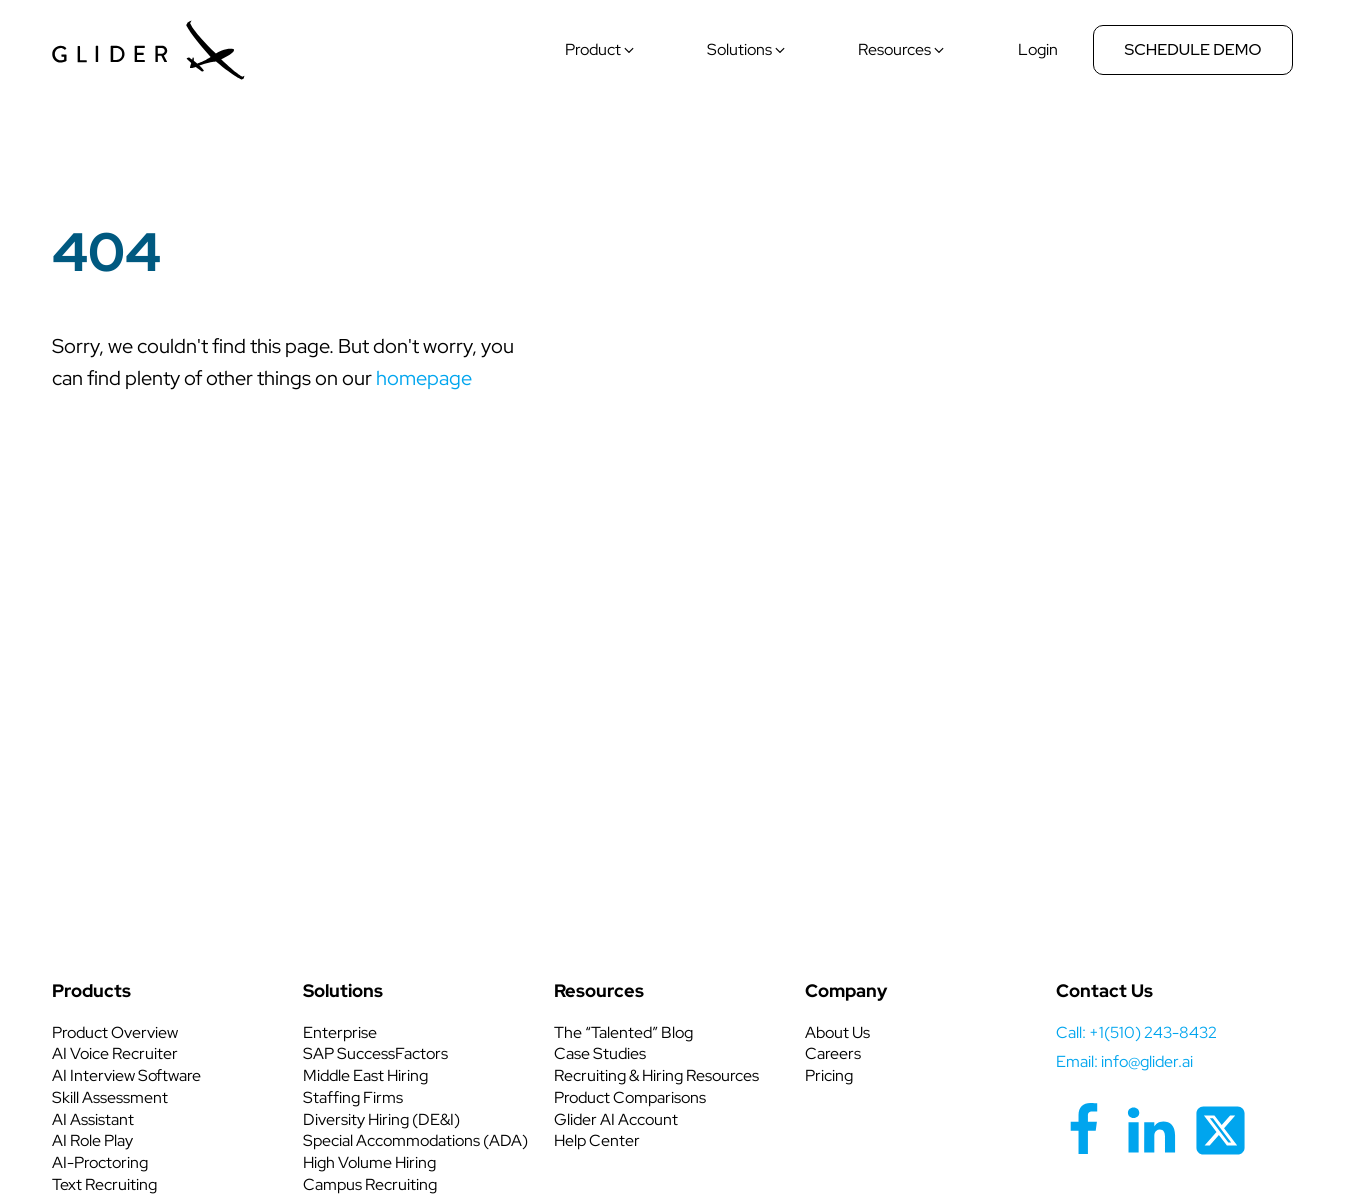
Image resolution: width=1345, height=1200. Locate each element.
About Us (837, 1032)
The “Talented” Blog (623, 1032)
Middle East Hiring (365, 1075)
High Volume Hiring (369, 1162)
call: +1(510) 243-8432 (1136, 1032)
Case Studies (600, 1053)
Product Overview (115, 1032)
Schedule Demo (1193, 49)
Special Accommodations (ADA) (415, 1140)
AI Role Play (92, 1140)
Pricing (829, 1075)
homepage (424, 378)
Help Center (597, 1140)
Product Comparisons (630, 1097)
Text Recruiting (104, 1184)
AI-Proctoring (100, 1162)
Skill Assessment (110, 1097)
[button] (600, 50)
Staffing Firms (353, 1097)
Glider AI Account (616, 1119)
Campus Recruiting (370, 1184)
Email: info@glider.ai (1124, 1061)
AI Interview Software (126, 1075)
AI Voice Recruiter (115, 1053)
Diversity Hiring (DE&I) (381, 1119)
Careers (833, 1053)
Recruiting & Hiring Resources (656, 1075)
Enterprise (340, 1032)
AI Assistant (93, 1119)
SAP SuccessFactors (375, 1053)
